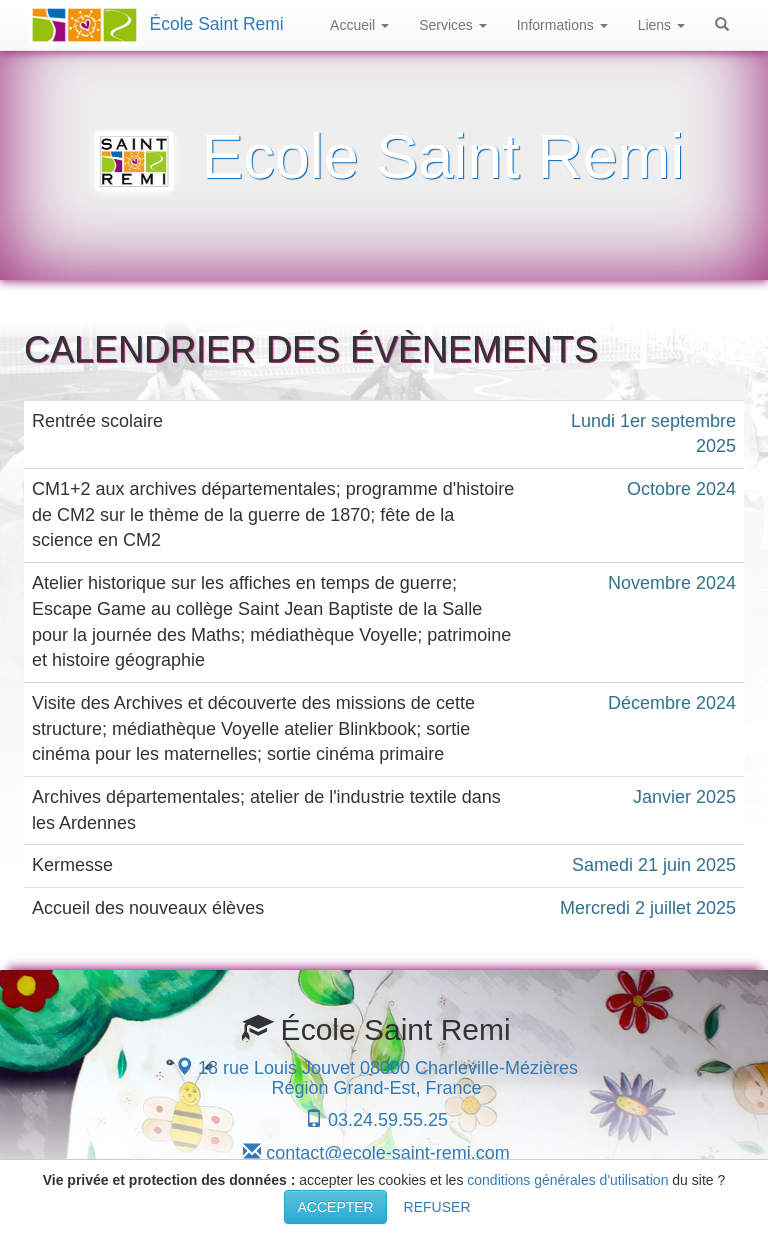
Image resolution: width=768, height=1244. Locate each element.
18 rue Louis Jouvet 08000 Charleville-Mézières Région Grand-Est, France (376, 1078)
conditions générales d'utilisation (567, 1180)
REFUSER (437, 1207)
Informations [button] (562, 25)
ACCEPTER (335, 1207)
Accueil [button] (359, 25)
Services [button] (453, 25)
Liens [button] (661, 25)
